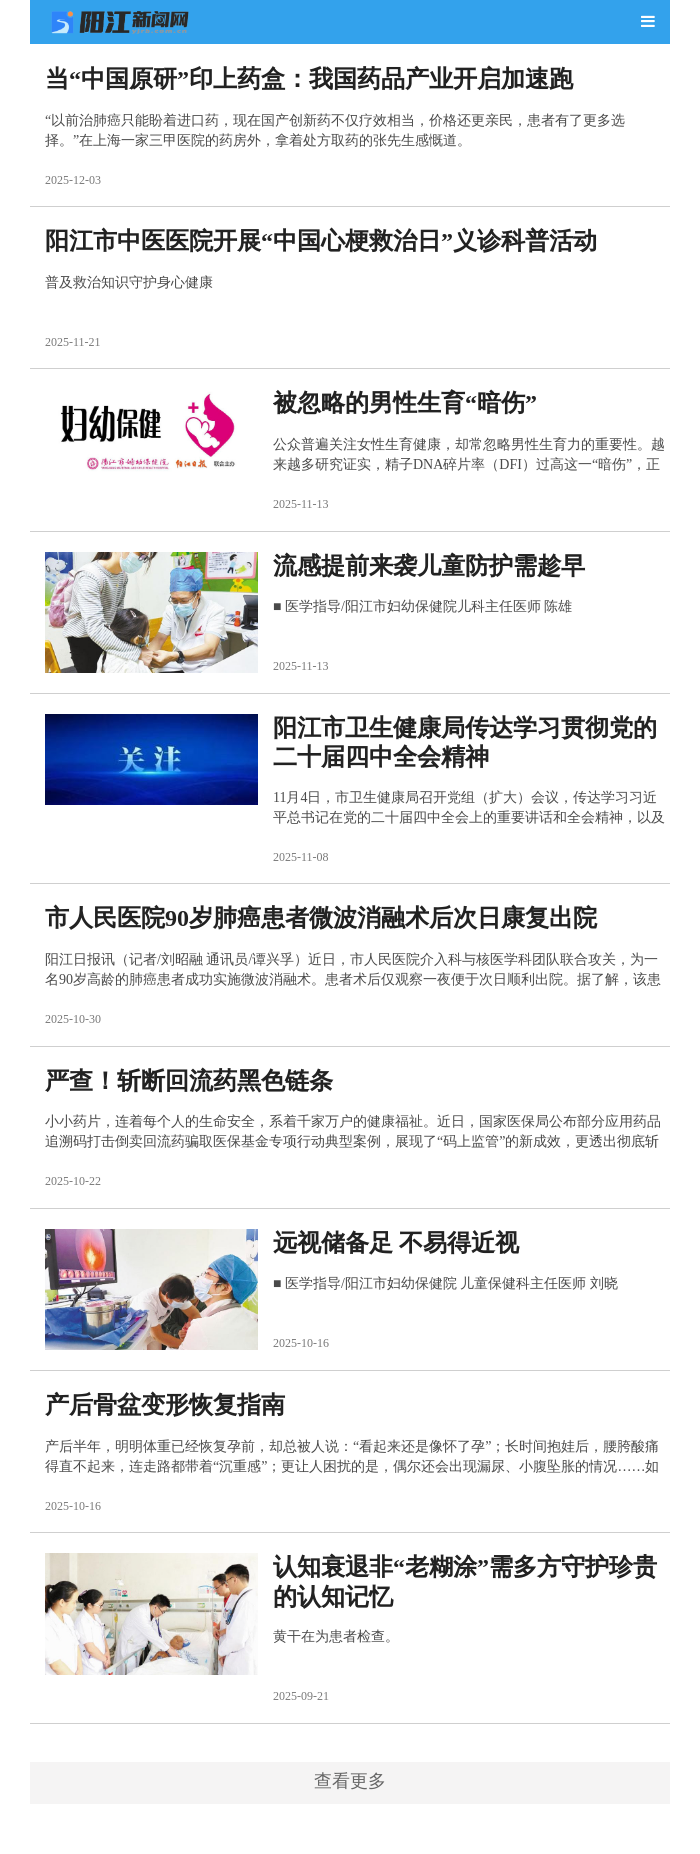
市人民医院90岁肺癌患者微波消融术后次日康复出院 (321, 918)
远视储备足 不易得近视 (396, 1243)
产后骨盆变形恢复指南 (165, 1405)
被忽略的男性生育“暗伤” (405, 403)
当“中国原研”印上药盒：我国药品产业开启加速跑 (309, 79)
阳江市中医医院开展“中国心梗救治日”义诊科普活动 (321, 241)
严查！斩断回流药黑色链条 (189, 1081)
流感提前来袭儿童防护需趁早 (429, 566)
